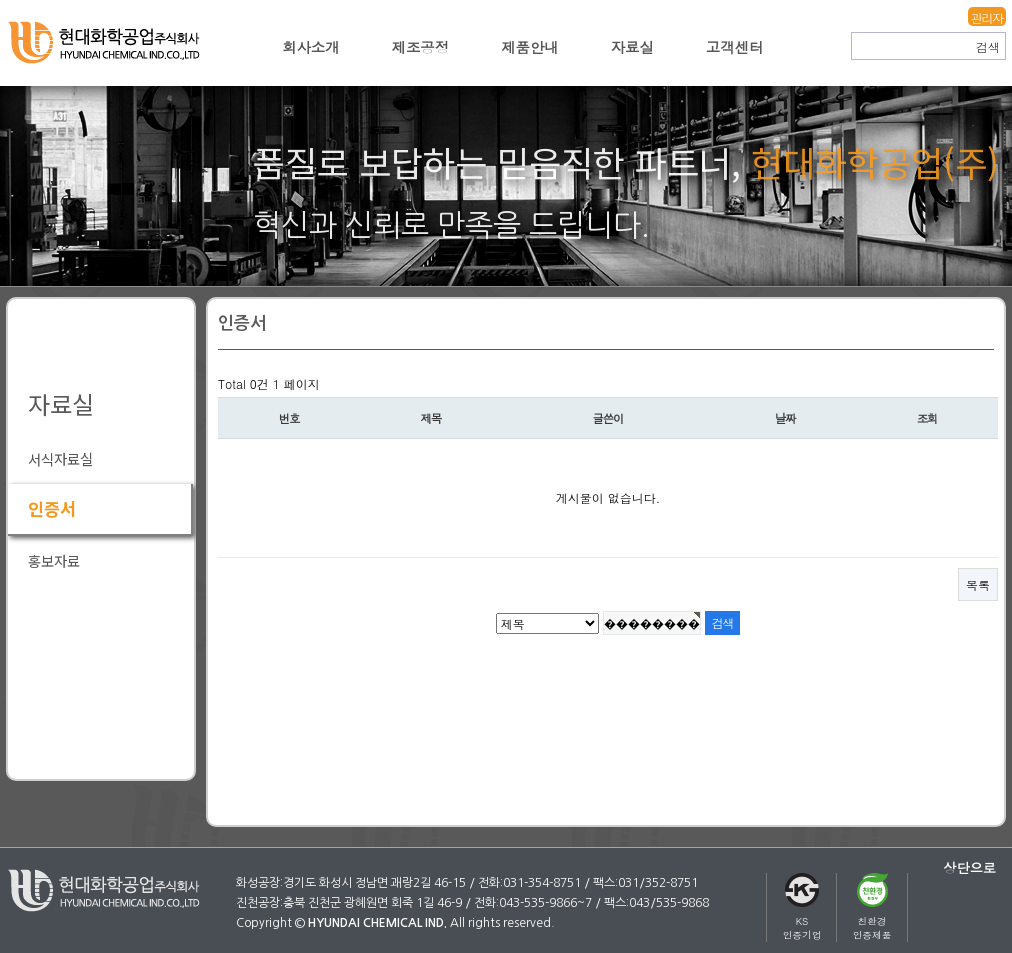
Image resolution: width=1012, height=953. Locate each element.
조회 (927, 418)
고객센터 (735, 47)
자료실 (632, 47)
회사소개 (311, 47)
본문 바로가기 (0, 0)
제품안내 (530, 47)
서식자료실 (60, 458)
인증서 (52, 508)
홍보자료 (54, 560)
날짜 (785, 418)
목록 (978, 584)
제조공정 (421, 47)
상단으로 (969, 867)
